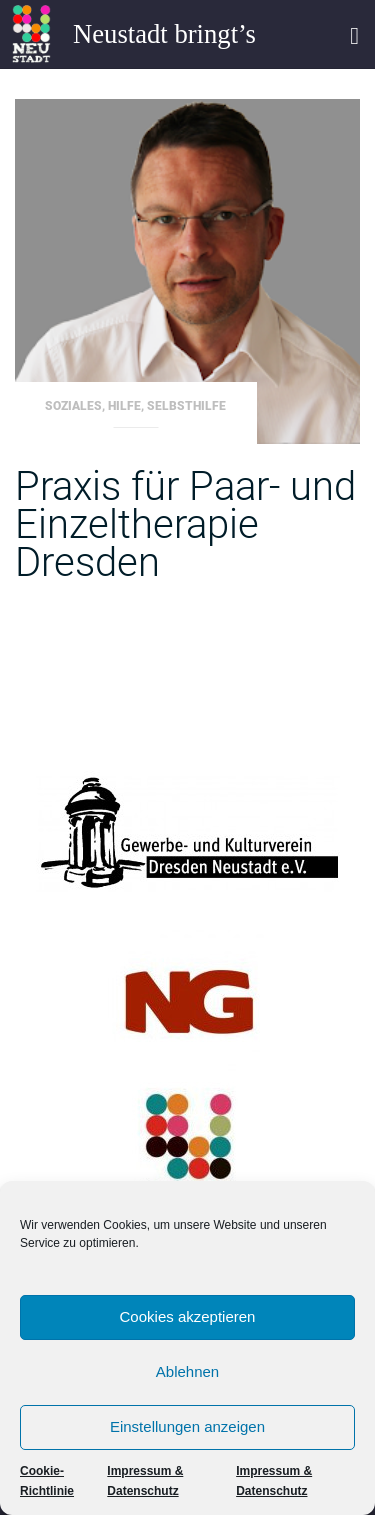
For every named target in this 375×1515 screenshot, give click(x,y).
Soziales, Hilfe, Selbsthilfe (135, 406)
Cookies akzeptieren (188, 1316)
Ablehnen (187, 1371)
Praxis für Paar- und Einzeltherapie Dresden (185, 524)
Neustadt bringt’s (164, 34)
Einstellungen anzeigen (187, 1426)
